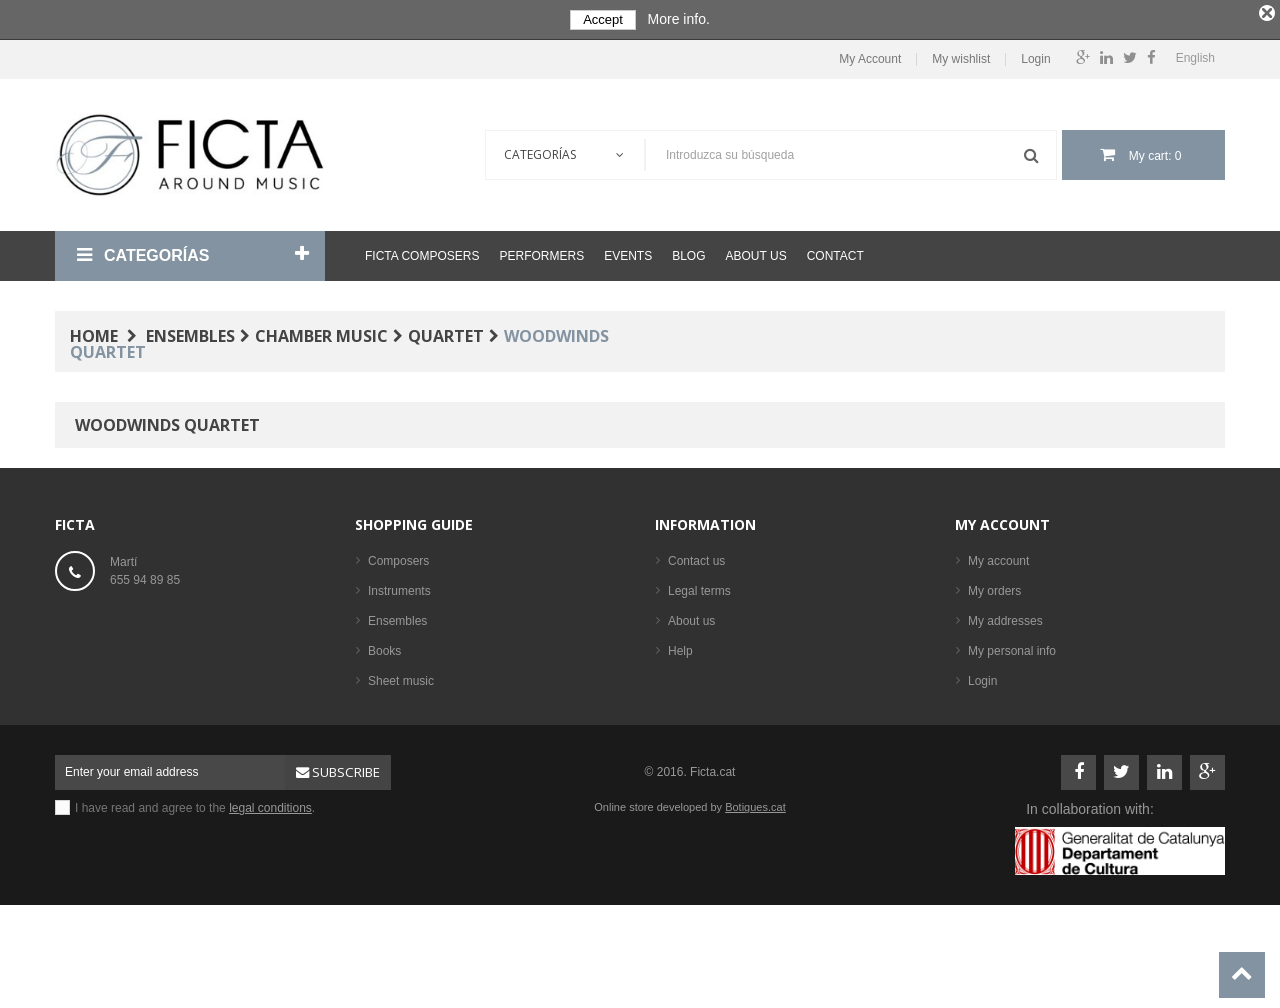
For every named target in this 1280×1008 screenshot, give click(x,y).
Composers (398, 557)
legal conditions (270, 885)
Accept (603, 19)
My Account (870, 55)
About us (756, 252)
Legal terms (699, 587)
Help (680, 647)
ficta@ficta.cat (148, 619)
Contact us (696, 557)
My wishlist (961, 55)
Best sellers (399, 767)
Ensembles (397, 617)
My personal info (1012, 647)
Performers (541, 252)
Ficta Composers (422, 252)
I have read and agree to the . (195, 885)
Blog (688, 252)
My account (1002, 520)
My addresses (1005, 617)
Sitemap (690, 677)
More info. (679, 19)
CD (376, 707)
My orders (994, 587)
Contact (835, 252)
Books (384, 647)
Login (1035, 55)
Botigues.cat (755, 884)
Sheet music (401, 677)
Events (628, 252)
